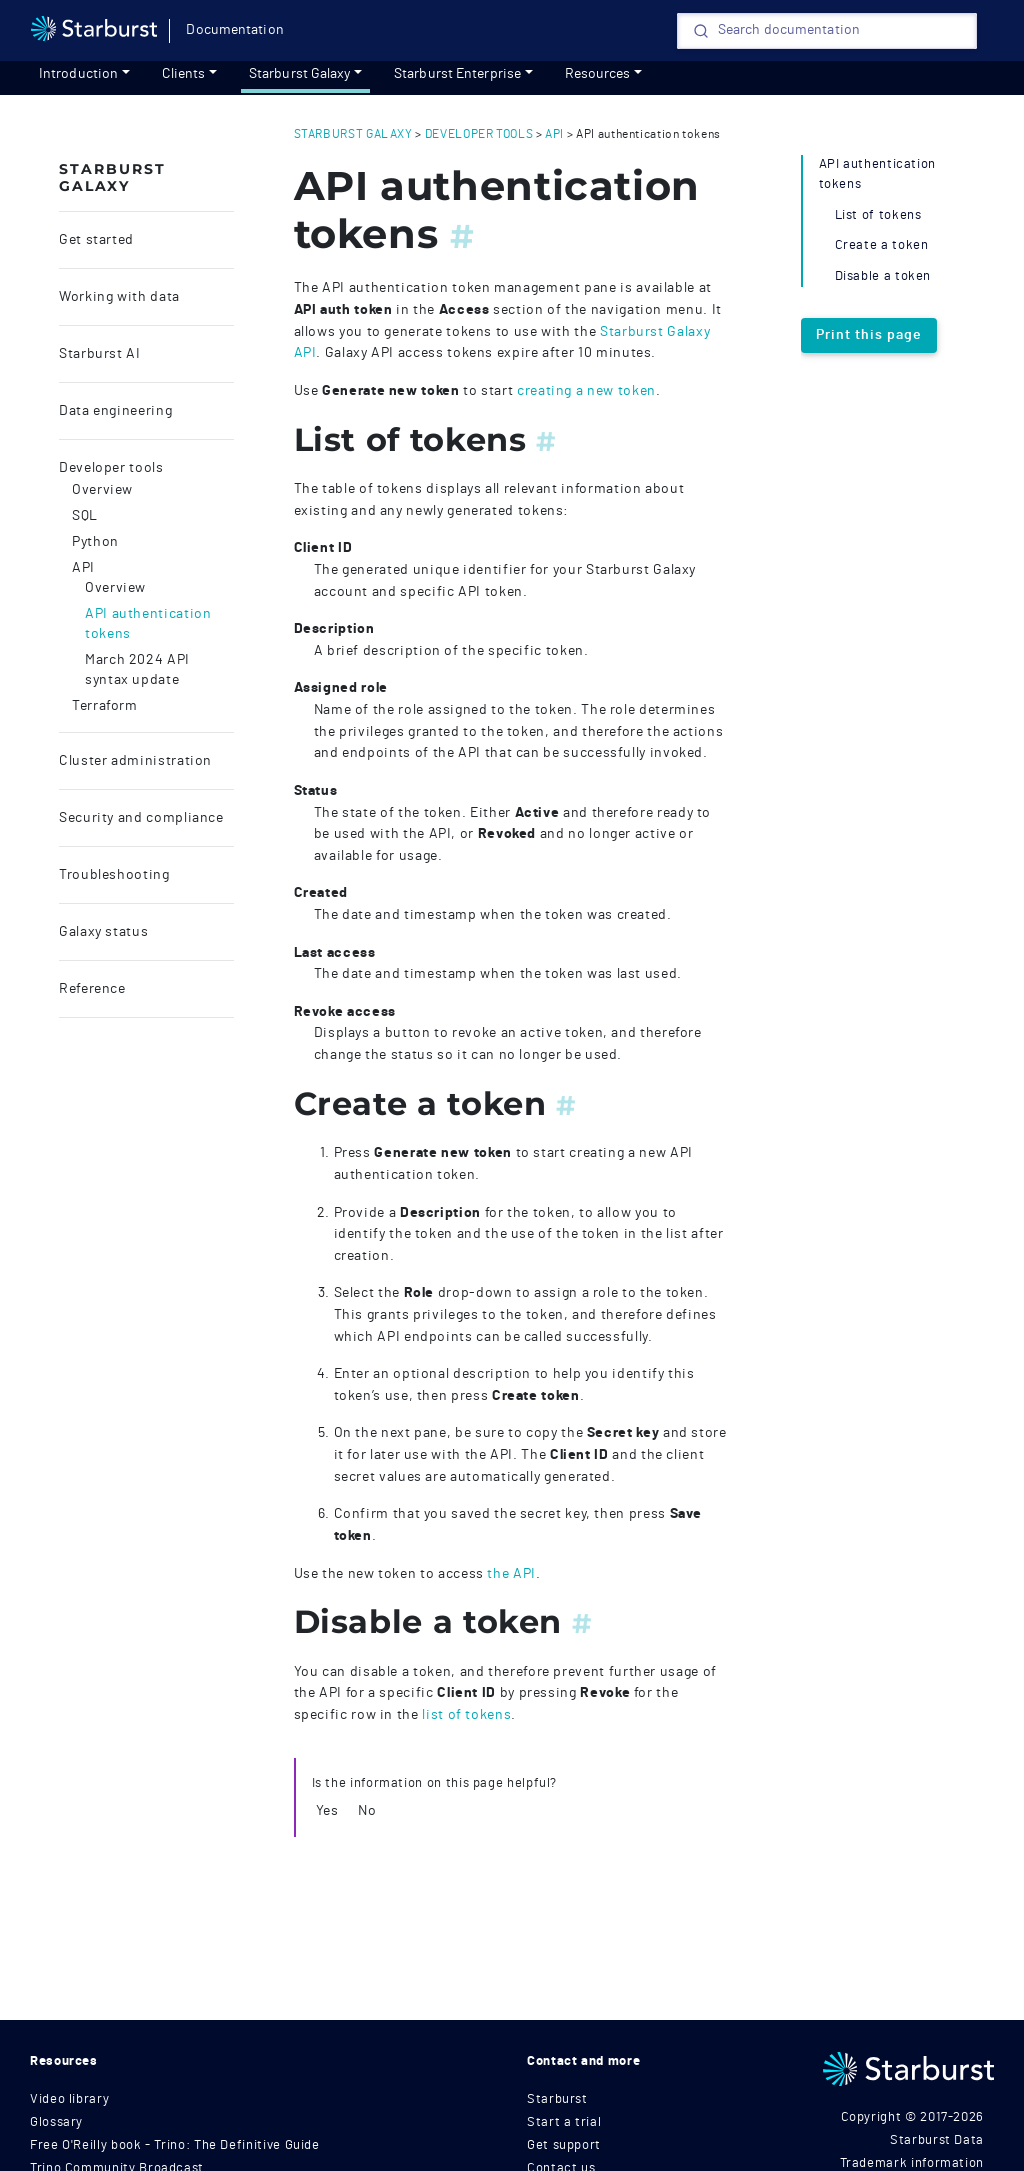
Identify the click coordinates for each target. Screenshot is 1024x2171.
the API (511, 1573)
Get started (96, 240)
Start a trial (564, 2122)
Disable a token (883, 276)
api (554, 134)
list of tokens (466, 1714)
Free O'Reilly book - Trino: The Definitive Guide (175, 2145)
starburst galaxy (353, 134)
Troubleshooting (114, 875)
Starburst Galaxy (300, 74)
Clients (184, 74)
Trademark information (912, 2163)
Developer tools (111, 468)
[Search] (827, 31)
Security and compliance (141, 818)
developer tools (479, 134)
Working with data (119, 297)
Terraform (105, 706)
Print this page (869, 335)
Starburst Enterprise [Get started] (457, 74)
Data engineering (115, 411)
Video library (69, 2099)
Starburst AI (100, 354)
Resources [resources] (598, 74)
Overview (102, 490)
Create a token (882, 245)
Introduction (78, 74)
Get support (564, 2145)
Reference (92, 989)
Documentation (234, 30)
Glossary (56, 2122)
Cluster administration (135, 761)
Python (95, 542)
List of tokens (878, 215)
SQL (85, 516)
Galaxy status (103, 932)
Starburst (557, 2099)
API (83, 568)
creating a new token (586, 390)
